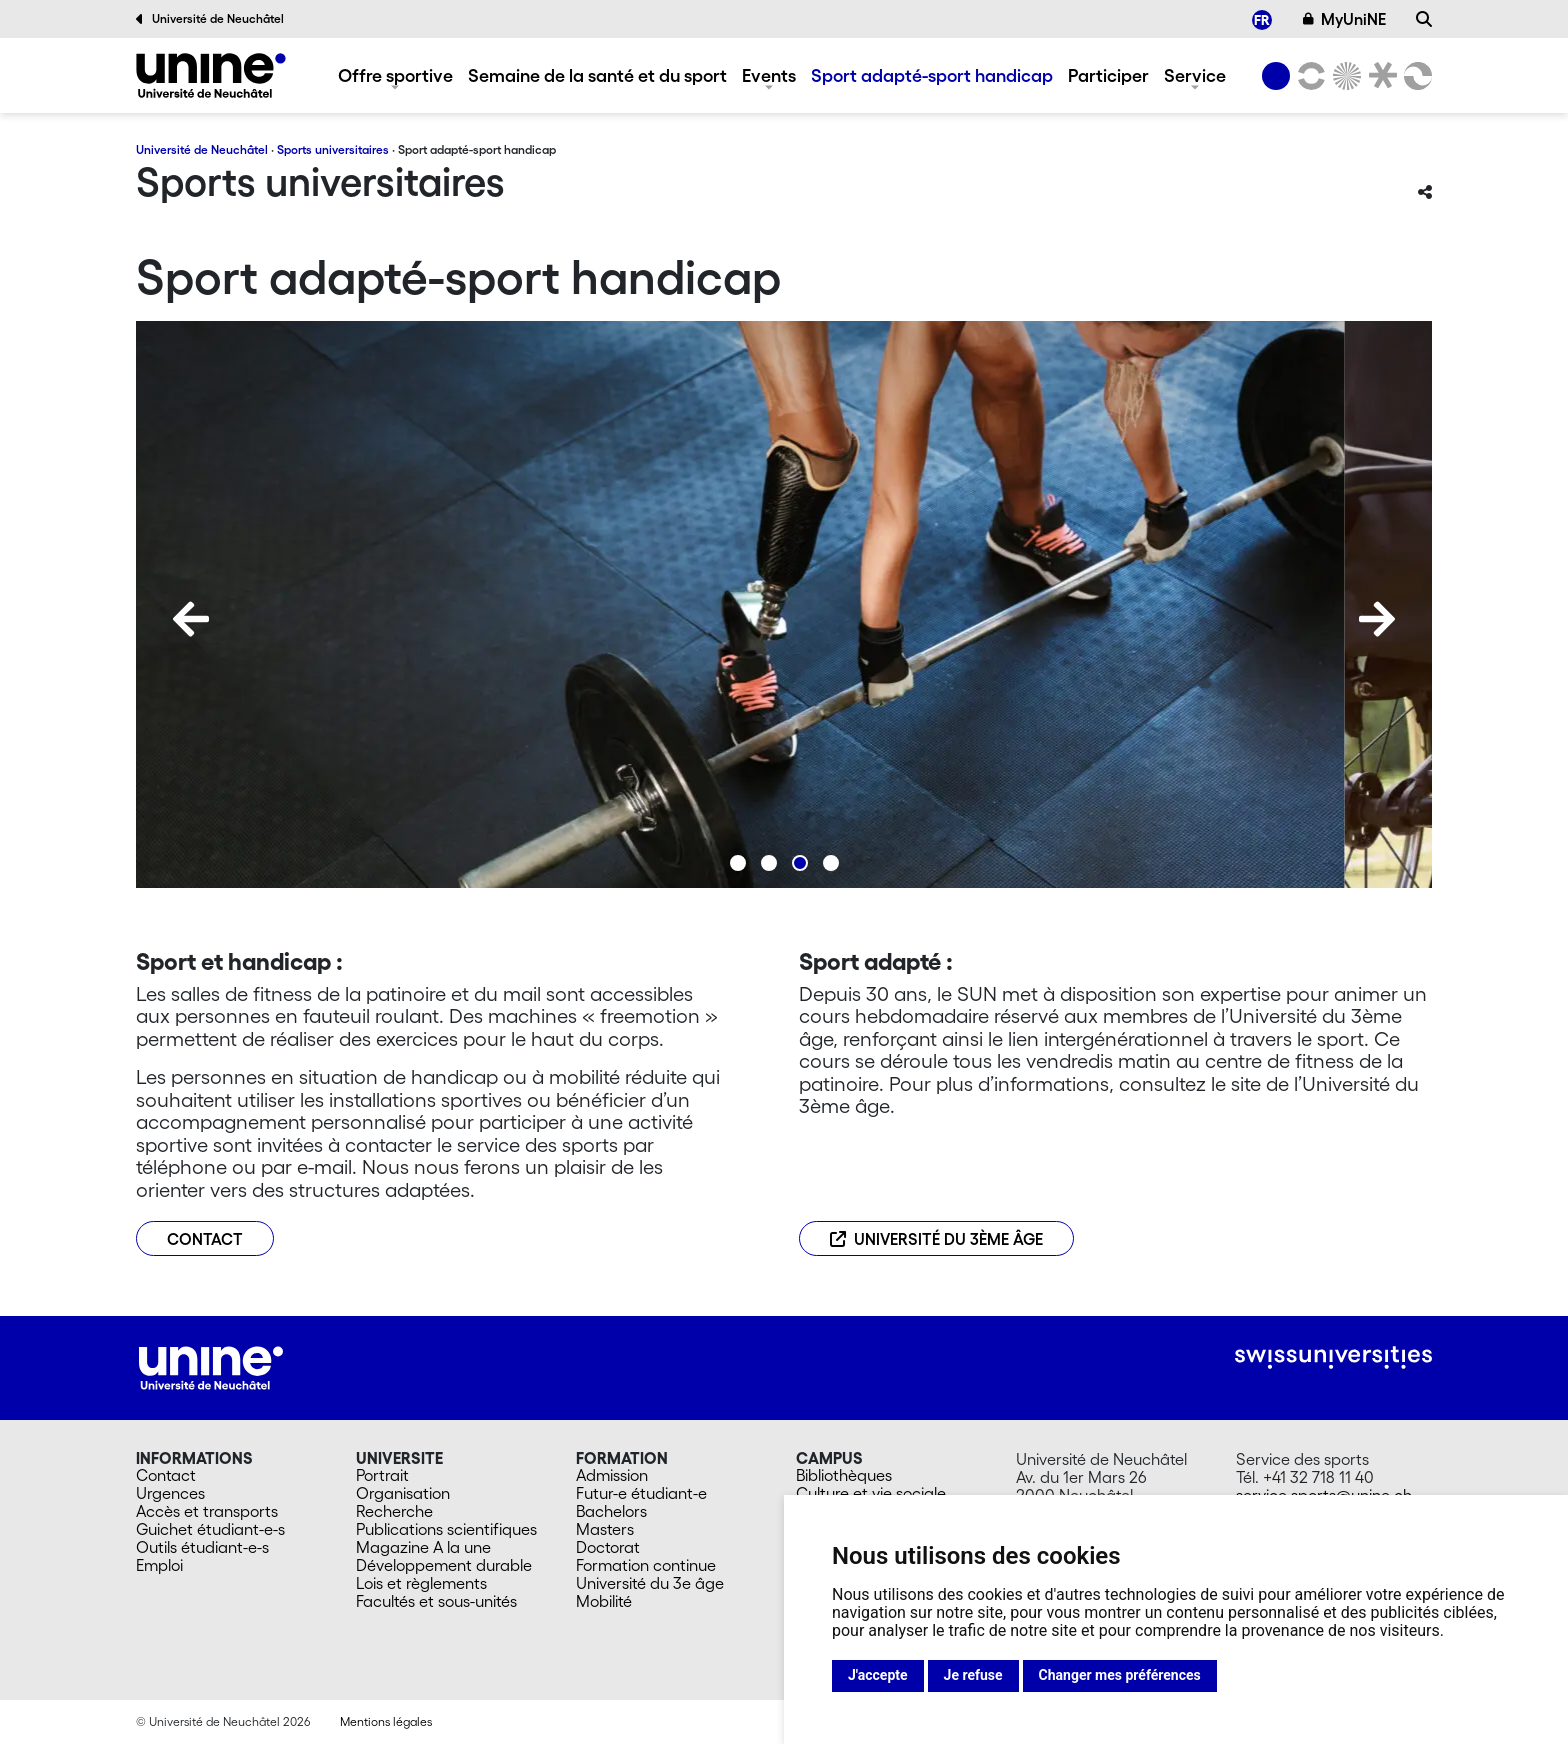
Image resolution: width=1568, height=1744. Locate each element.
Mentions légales (386, 1721)
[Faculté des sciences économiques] (1415, 76)
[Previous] (191, 619)
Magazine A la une (423, 1547)
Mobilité (604, 1601)
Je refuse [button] (973, 1675)
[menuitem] (1262, 19)
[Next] (1377, 619)
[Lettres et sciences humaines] (1308, 76)
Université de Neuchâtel (210, 19)
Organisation (403, 1493)
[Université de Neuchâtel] (1276, 76)
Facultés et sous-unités (436, 1601)
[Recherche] (1424, 19)
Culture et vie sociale (871, 1493)
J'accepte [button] (878, 1675)
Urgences (170, 1493)
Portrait (382, 1475)
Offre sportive (395, 75)
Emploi (159, 1565)
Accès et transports (207, 1511)
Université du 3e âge (650, 1583)
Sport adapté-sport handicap (932, 75)
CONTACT (205, 1239)
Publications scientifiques (446, 1529)
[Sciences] (1344, 76)
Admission (612, 1475)
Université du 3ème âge (936, 1239)
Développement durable (444, 1565)
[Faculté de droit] (1379, 76)
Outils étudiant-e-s (202, 1547)
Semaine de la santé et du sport (597, 75)
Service (1195, 75)
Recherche (394, 1511)
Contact (166, 1475)
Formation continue (646, 1565)
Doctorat (608, 1547)
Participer (1108, 75)
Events (769, 75)
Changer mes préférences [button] (1120, 1675)
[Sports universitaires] (211, 75)
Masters (605, 1529)
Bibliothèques (844, 1475)
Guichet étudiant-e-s (210, 1529)
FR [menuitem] (1262, 19)
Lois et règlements (421, 1583)
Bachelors (611, 1511)
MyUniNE (1345, 19)
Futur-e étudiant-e (641, 1493)
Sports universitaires (333, 149)
